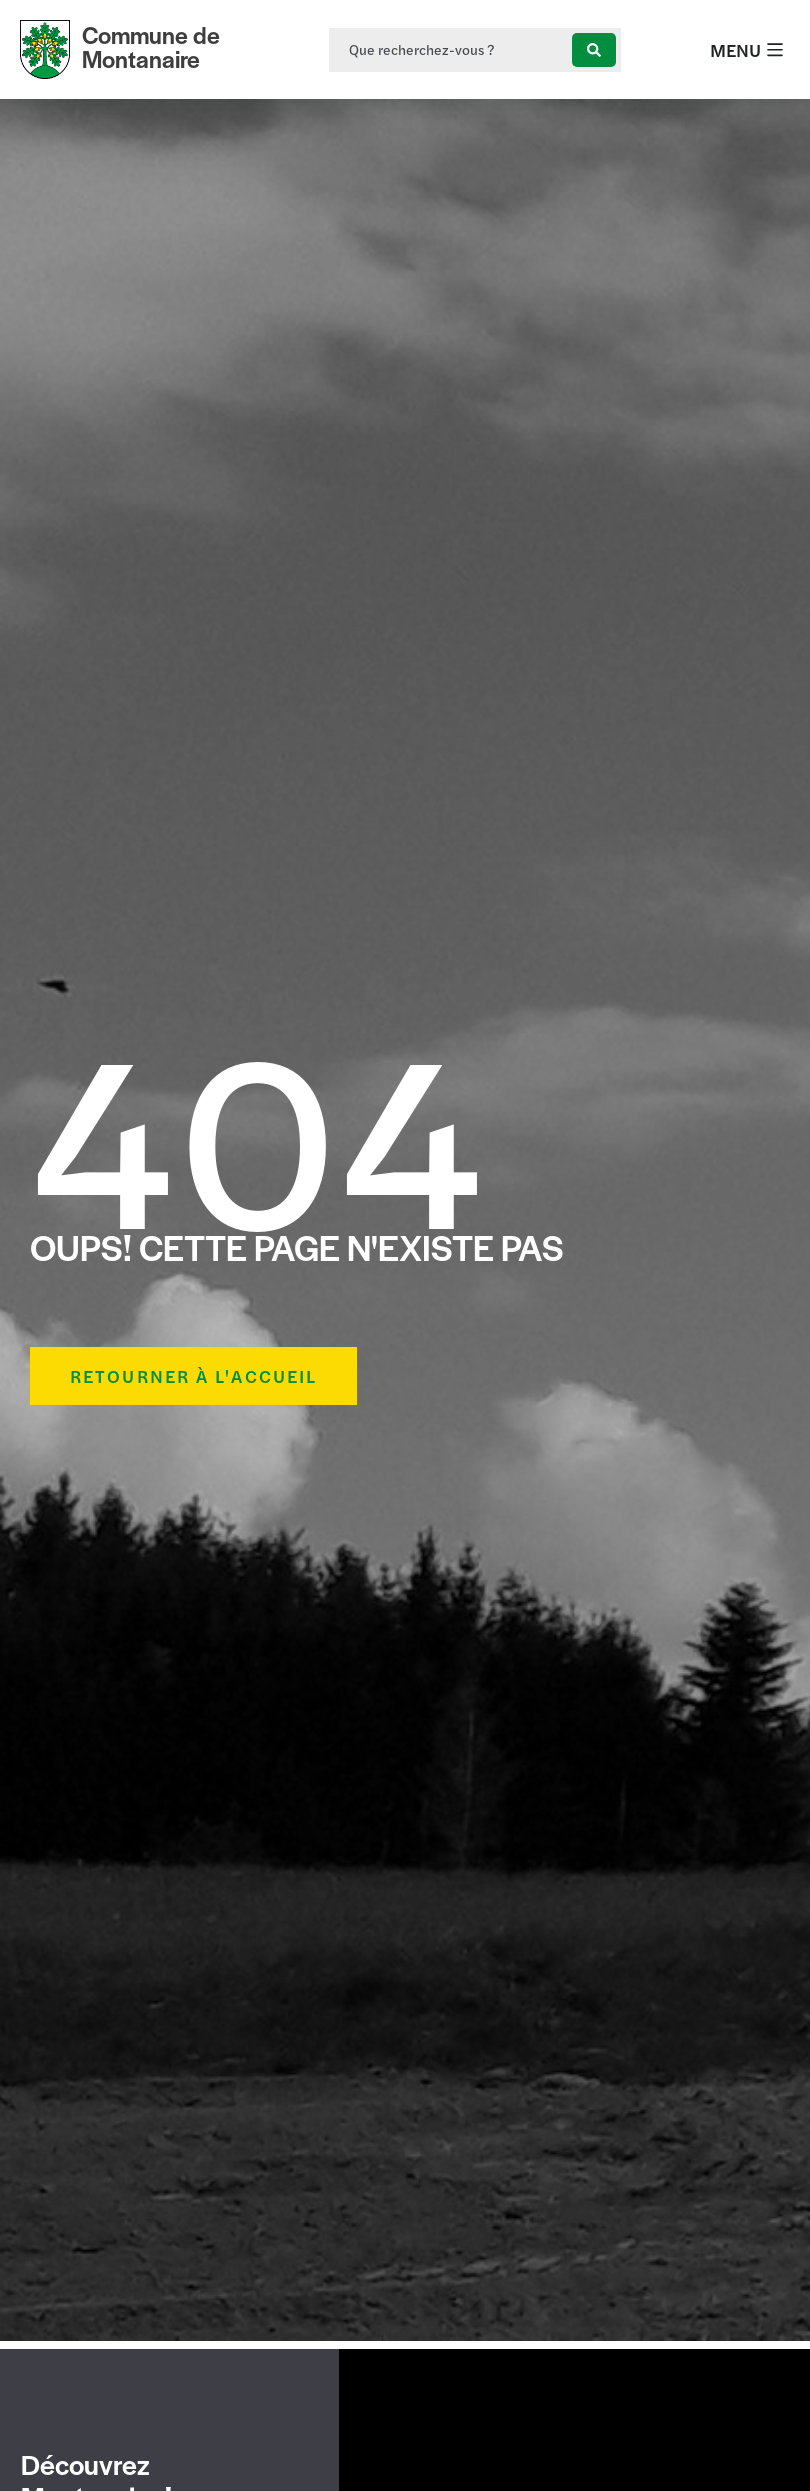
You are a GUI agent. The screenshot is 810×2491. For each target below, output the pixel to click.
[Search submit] (594, 50)
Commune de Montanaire (151, 46)
